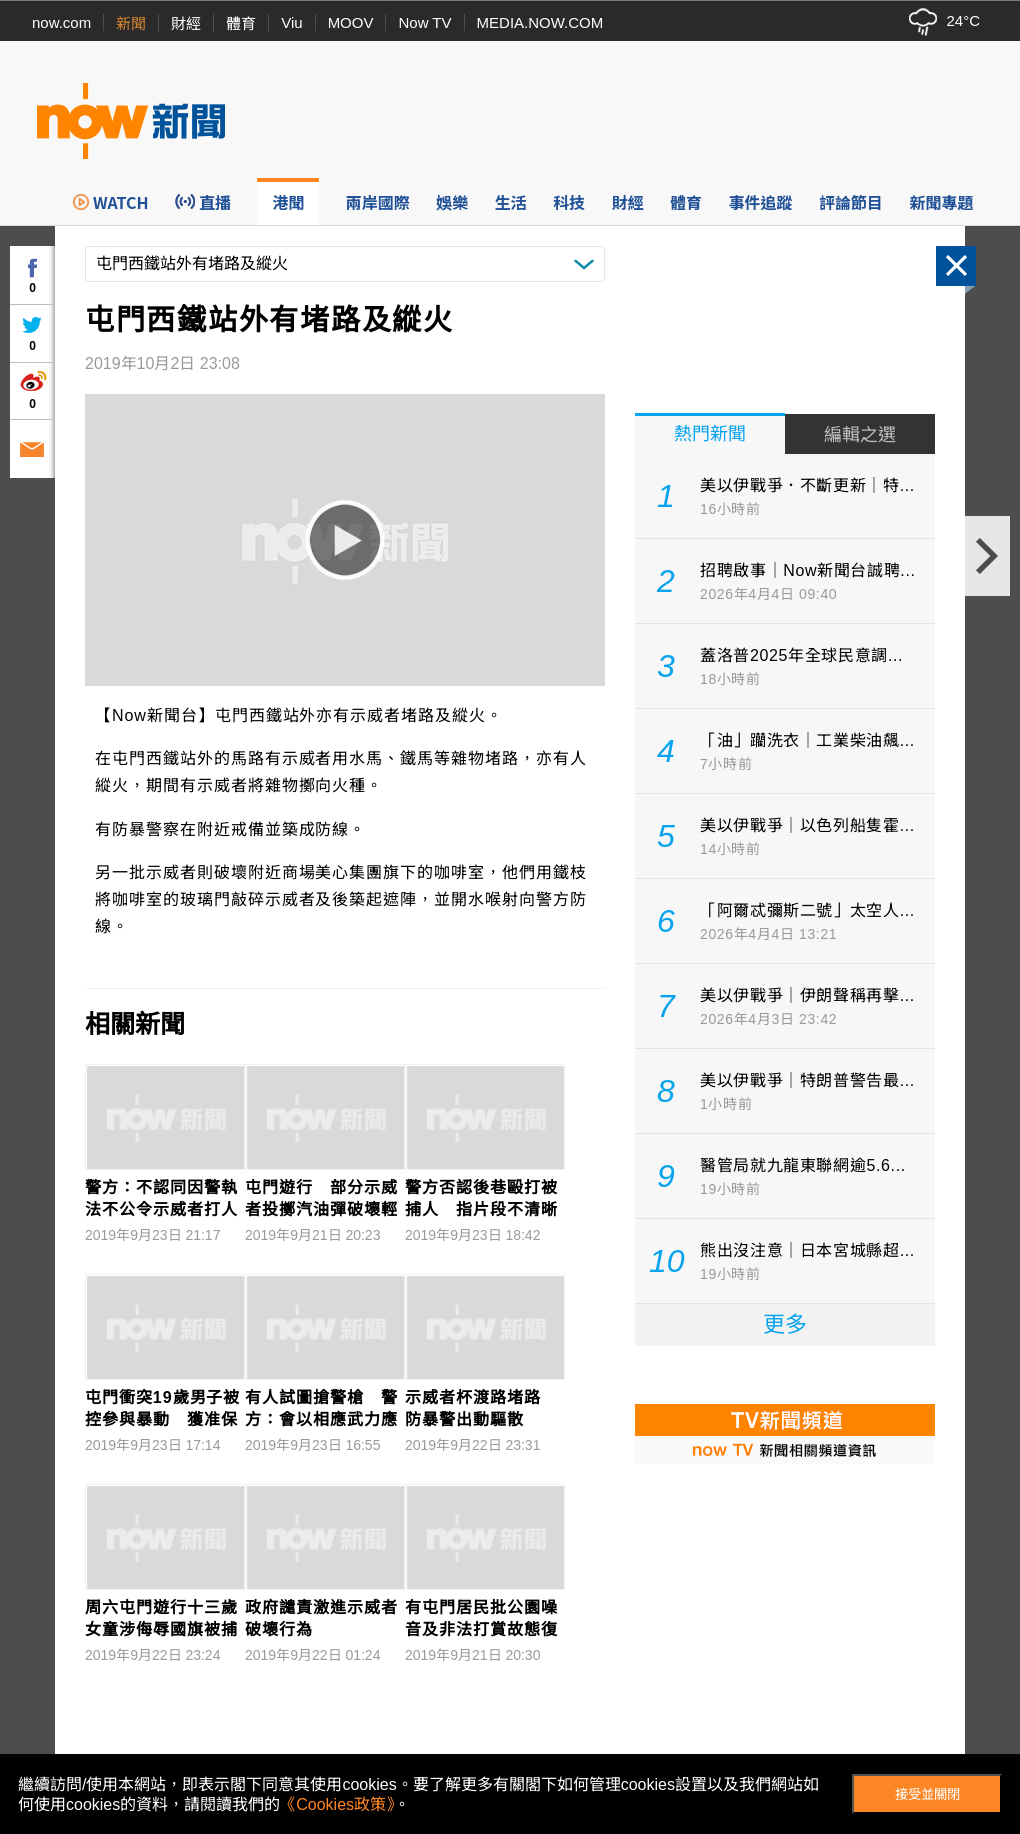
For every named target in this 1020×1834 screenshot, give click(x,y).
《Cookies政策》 (337, 1804)
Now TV (424, 22)
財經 (186, 23)
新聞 (131, 23)
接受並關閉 (927, 1794)
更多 (785, 1324)
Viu (291, 22)
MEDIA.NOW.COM (540, 22)
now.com (61, 22)
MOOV (351, 22)
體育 (241, 23)
